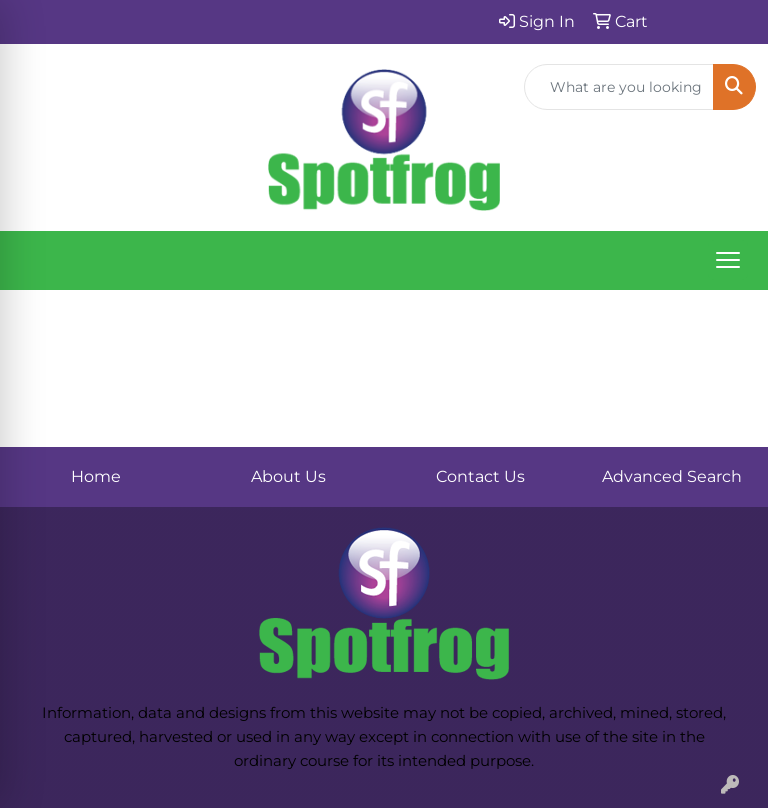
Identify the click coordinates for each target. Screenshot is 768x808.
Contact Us (480, 476)
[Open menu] (728, 260)
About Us (288, 476)
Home (96, 476)
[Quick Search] (619, 87)
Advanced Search (672, 476)
